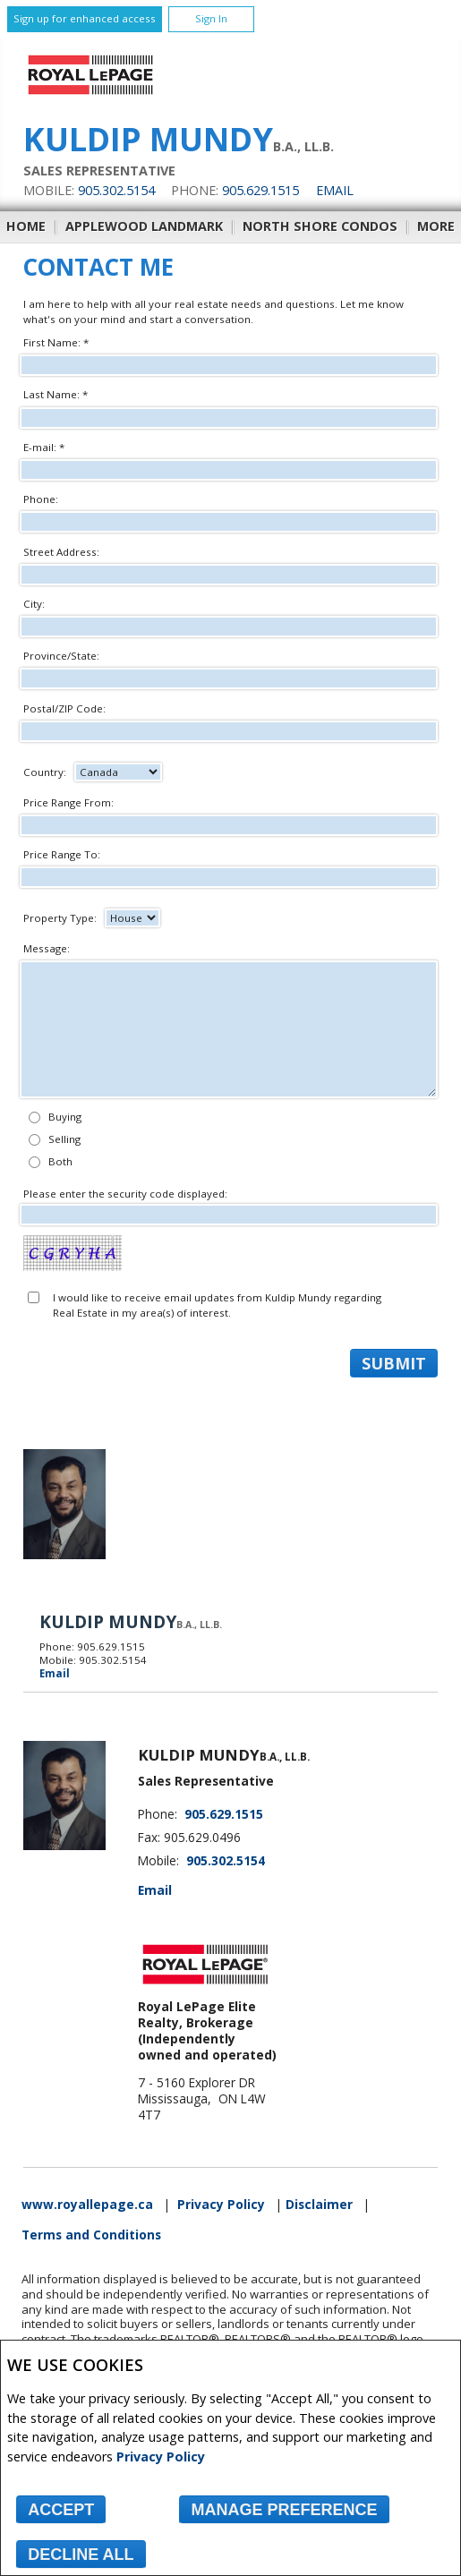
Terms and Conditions (91, 2235)
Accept (61, 2510)
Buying (64, 1116)
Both (60, 1161)
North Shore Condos (320, 226)
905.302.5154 (116, 190)
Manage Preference (284, 2510)
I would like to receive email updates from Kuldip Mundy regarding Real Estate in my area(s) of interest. (217, 1305)
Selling (64, 1139)
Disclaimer (319, 2204)
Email (335, 190)
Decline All (80, 2554)
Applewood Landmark (144, 226)
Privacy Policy (160, 2456)
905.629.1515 (260, 190)
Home (26, 226)
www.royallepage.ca (87, 2204)
